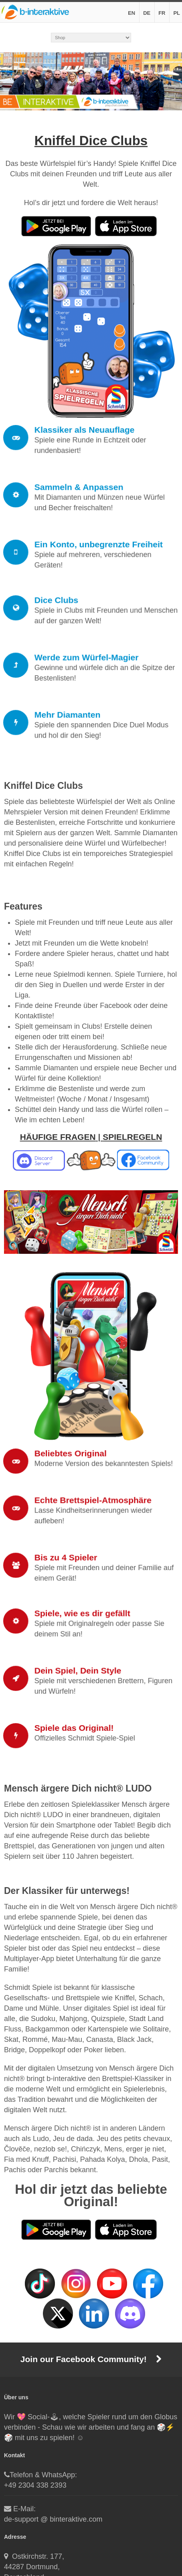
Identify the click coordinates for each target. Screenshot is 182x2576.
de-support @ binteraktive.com (53, 2519)
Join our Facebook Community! (91, 2359)
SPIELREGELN (132, 1136)
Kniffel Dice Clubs (91, 140)
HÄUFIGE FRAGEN (58, 1136)
